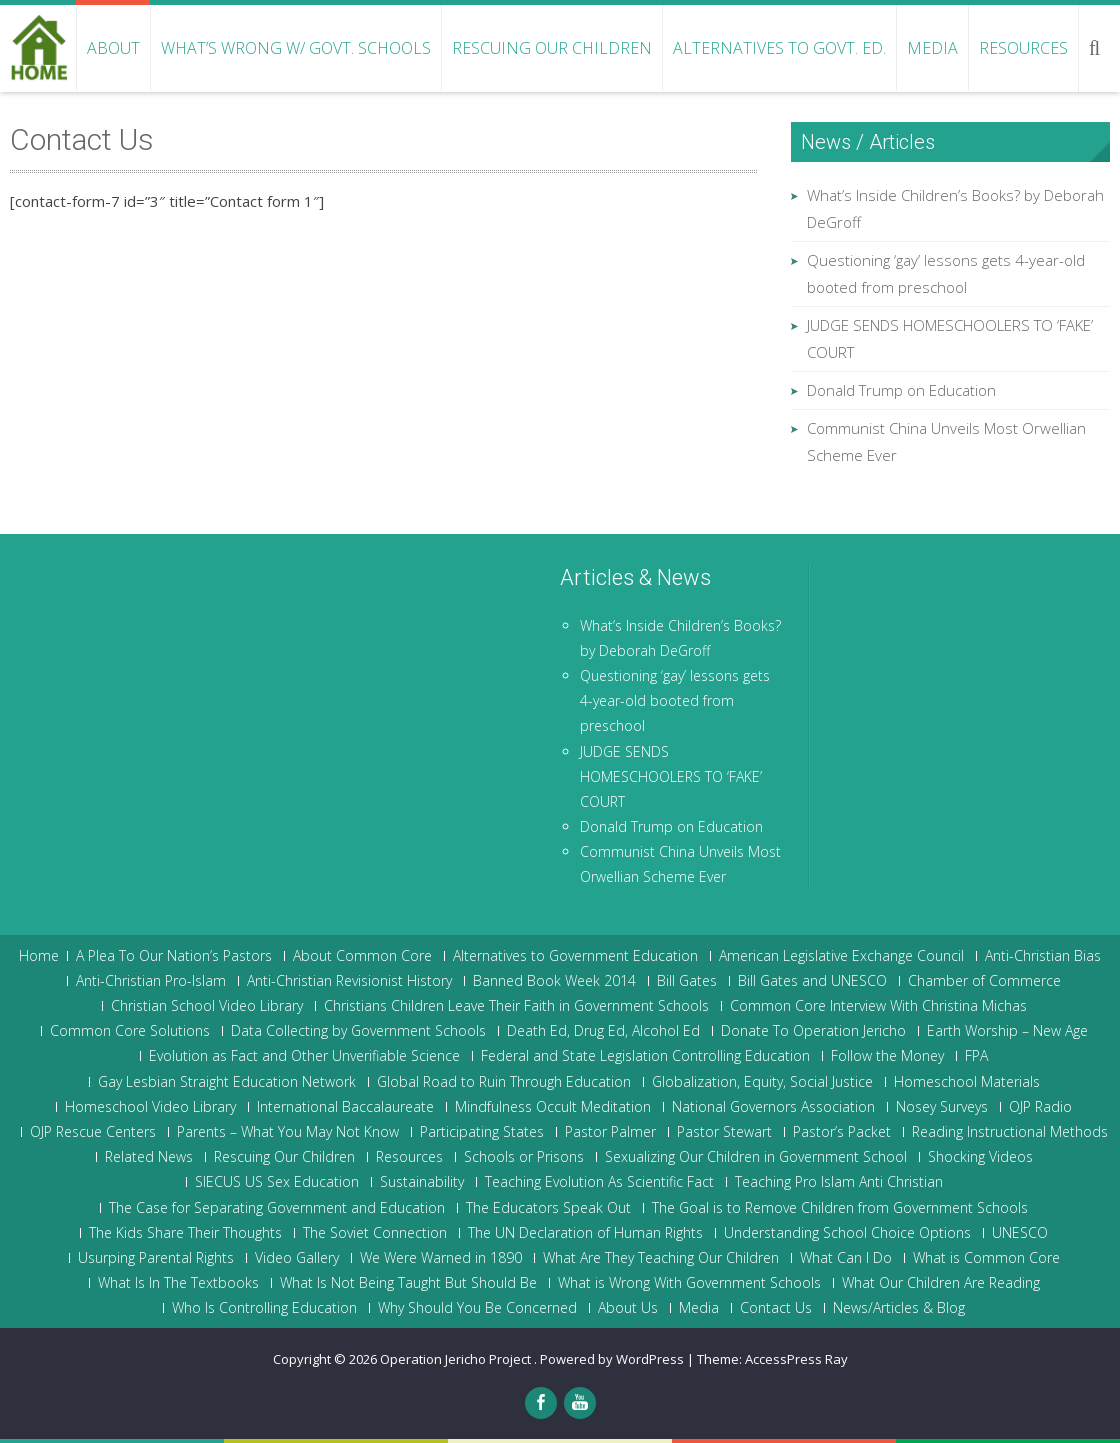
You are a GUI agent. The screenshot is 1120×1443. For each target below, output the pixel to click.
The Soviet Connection (375, 1233)
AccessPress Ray (796, 1359)
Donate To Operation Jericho (813, 1031)
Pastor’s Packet (842, 1132)
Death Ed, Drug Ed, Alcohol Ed (603, 1031)
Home (39, 956)
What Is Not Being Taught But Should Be (408, 1283)
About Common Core (362, 956)
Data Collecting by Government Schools (358, 1031)
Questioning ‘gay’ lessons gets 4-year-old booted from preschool (675, 700)
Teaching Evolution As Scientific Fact (599, 1182)
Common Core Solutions (130, 1031)
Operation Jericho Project (457, 1359)
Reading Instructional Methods (1010, 1132)
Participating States (482, 1132)
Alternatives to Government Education (575, 956)
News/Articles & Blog (899, 1308)
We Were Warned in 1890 (441, 1258)
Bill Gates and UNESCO (812, 981)
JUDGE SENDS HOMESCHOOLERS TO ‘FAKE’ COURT (671, 776)
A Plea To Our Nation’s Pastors (174, 956)
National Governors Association (773, 1107)
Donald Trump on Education (901, 390)
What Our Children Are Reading (941, 1283)
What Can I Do (846, 1258)
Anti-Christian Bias (1043, 956)
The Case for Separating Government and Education (277, 1208)
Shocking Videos (980, 1157)
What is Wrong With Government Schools (689, 1283)
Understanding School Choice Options (847, 1233)
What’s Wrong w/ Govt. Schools (296, 48)
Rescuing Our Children (552, 48)
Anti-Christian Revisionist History (349, 981)
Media (932, 48)
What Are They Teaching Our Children (661, 1258)
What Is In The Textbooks (178, 1283)
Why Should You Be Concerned (477, 1308)
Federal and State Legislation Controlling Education (645, 1056)
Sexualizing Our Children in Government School (756, 1157)
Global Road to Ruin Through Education (504, 1082)
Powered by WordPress (612, 1359)
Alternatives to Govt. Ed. (779, 48)
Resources (1023, 48)
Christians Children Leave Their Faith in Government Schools (516, 1006)
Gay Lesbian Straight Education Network (227, 1082)
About (113, 48)
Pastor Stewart (724, 1132)
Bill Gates (687, 981)
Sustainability (422, 1182)
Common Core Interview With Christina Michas (878, 1006)
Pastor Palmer (610, 1132)
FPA (976, 1056)
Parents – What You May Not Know (288, 1132)
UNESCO (1020, 1233)
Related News (149, 1157)
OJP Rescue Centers (93, 1132)
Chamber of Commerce (984, 981)
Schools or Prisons (524, 1157)
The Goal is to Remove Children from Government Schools (840, 1208)
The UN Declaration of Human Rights (585, 1233)
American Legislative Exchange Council (841, 956)
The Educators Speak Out (548, 1208)
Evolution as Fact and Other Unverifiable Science (304, 1056)
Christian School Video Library (207, 1006)
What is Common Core (986, 1258)
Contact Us (776, 1308)
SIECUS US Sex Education (277, 1182)
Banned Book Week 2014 (554, 981)
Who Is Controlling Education (264, 1308)
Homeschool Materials (967, 1082)
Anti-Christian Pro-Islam (151, 981)
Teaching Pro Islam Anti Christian (839, 1182)
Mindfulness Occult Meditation (553, 1107)
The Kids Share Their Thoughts (185, 1233)
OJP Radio (1040, 1107)
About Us (628, 1308)
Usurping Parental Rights (156, 1258)
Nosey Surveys (942, 1107)
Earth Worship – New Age (1007, 1031)
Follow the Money (887, 1056)
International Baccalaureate (345, 1107)
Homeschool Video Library (150, 1107)
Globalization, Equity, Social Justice (762, 1082)
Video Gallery (297, 1258)
